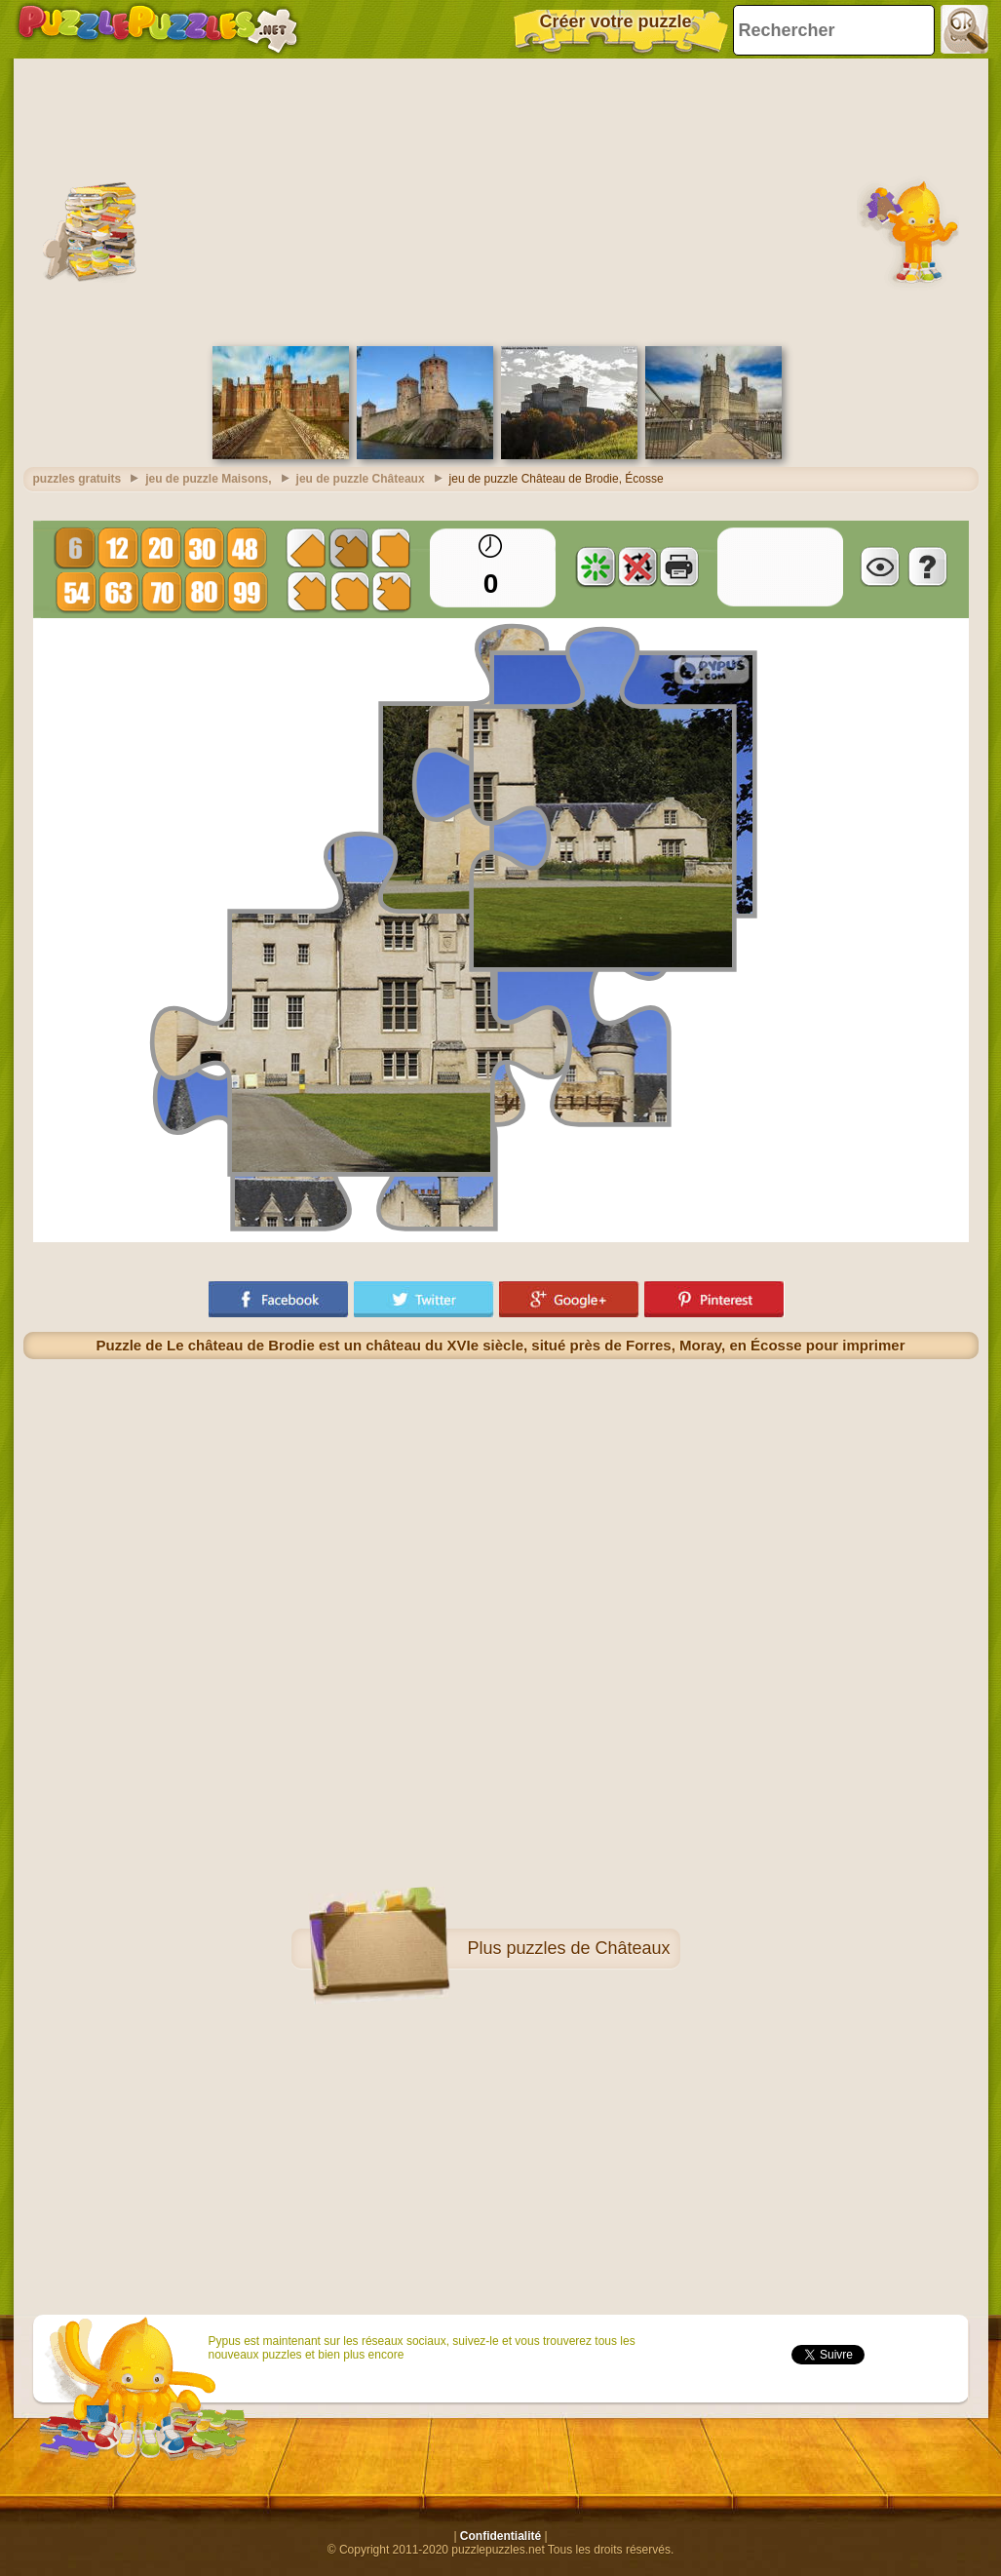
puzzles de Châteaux (588, 1948)
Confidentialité (500, 2536)
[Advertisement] (501, 199)
